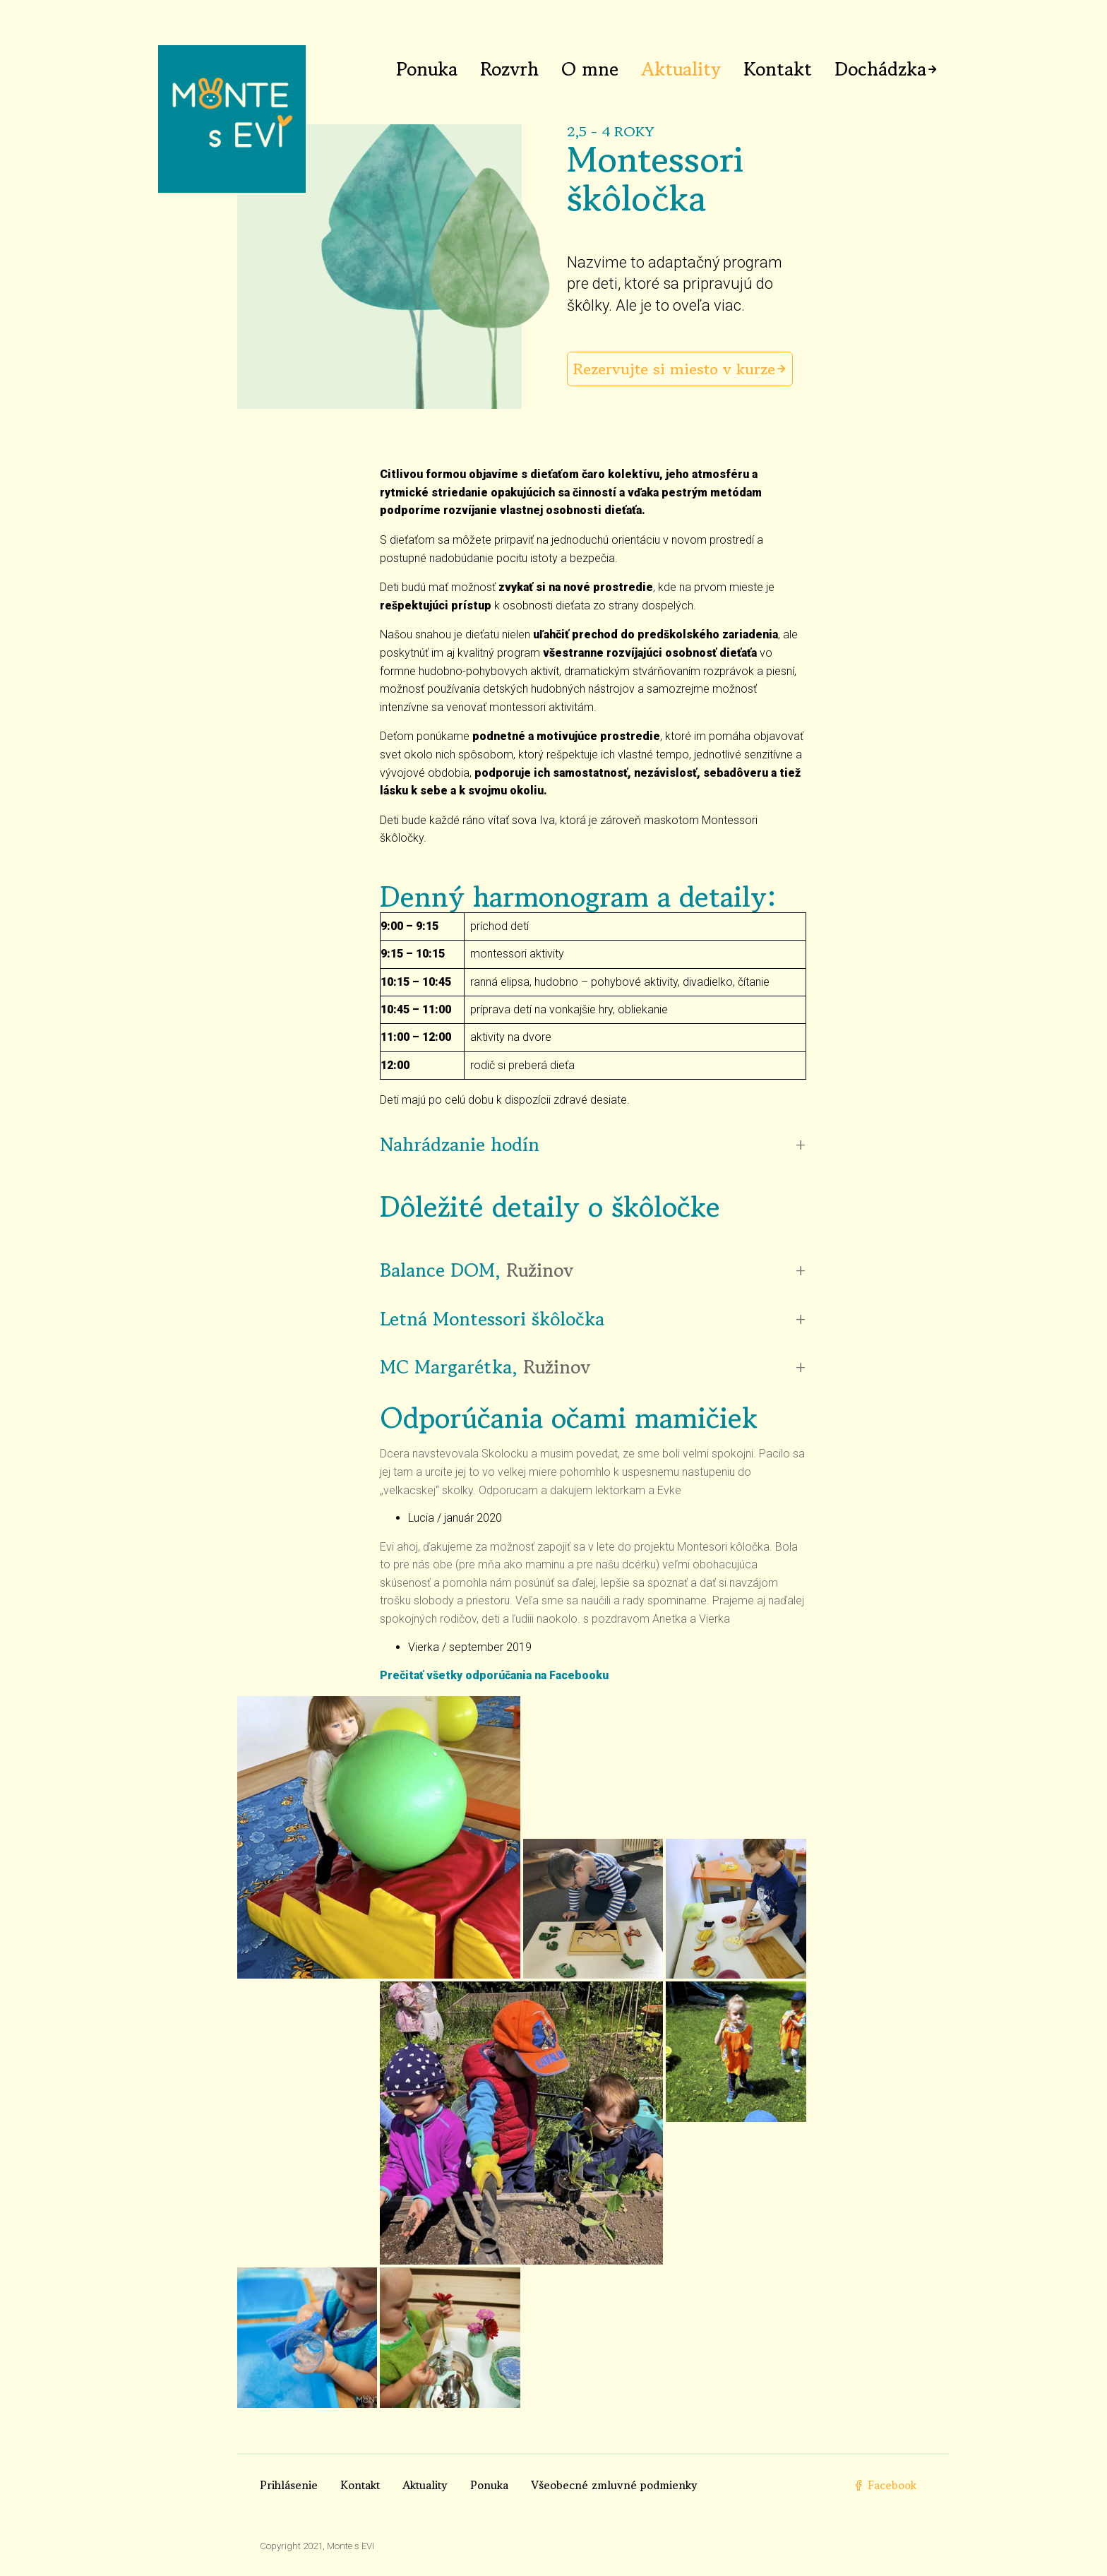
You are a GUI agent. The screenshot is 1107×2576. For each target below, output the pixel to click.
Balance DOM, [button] (476, 1270)
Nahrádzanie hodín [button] (459, 1144)
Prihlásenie (289, 2484)
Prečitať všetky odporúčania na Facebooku (494, 1675)
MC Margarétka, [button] (485, 1367)
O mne (589, 69)
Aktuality (681, 69)
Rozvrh (509, 69)
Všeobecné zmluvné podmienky (614, 2484)
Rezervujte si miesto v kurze (674, 368)
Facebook (884, 2484)
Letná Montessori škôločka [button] (492, 1319)
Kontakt (777, 69)
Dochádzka (880, 69)
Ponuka (426, 69)
